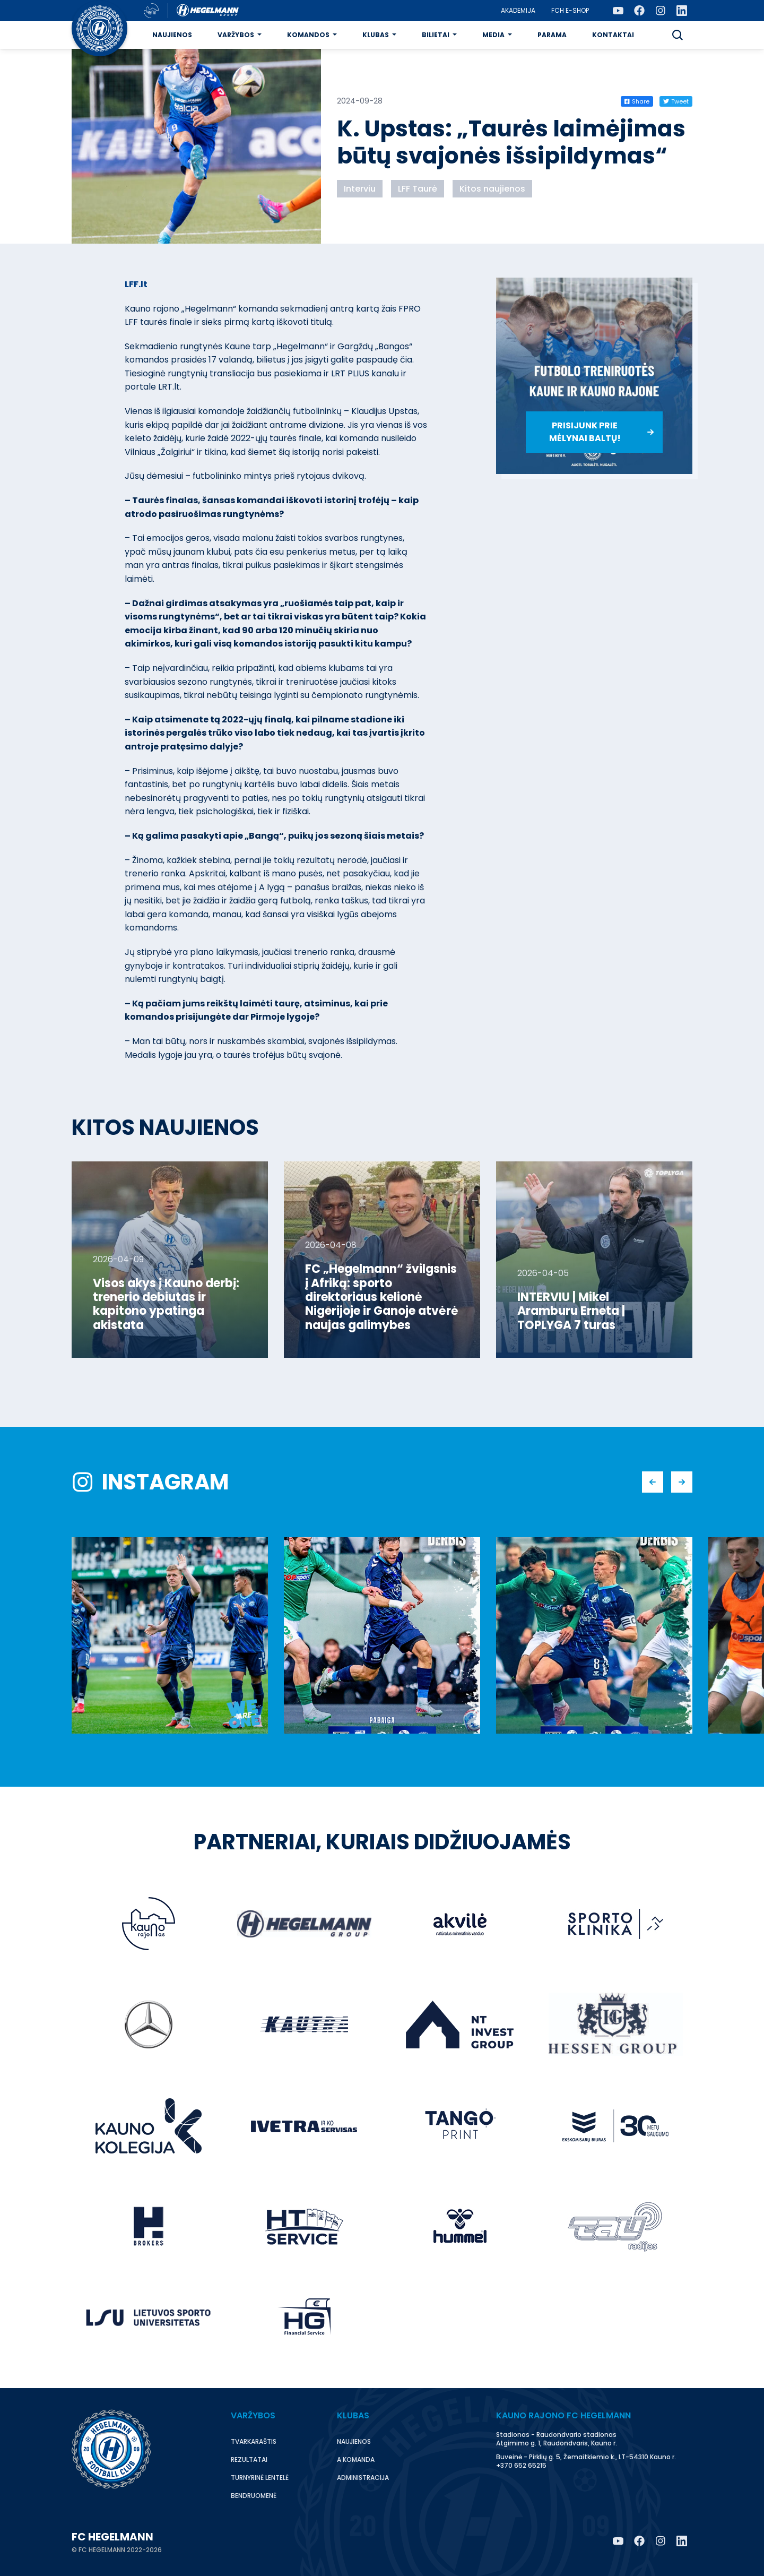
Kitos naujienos (492, 189)
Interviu (360, 189)
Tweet (676, 101)
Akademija (518, 10)
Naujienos (172, 34)
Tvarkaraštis (253, 2441)
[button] (677, 35)
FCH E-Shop (570, 10)
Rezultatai (249, 2459)
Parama (552, 34)
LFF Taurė (417, 189)
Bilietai (435, 34)
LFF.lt (136, 284)
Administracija (363, 2477)
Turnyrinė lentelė (260, 2477)
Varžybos (236, 34)
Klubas (375, 34)
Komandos (308, 34)
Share (636, 101)
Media (493, 34)
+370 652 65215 (521, 2465)
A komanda (356, 2459)
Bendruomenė (253, 2495)
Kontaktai (613, 34)
